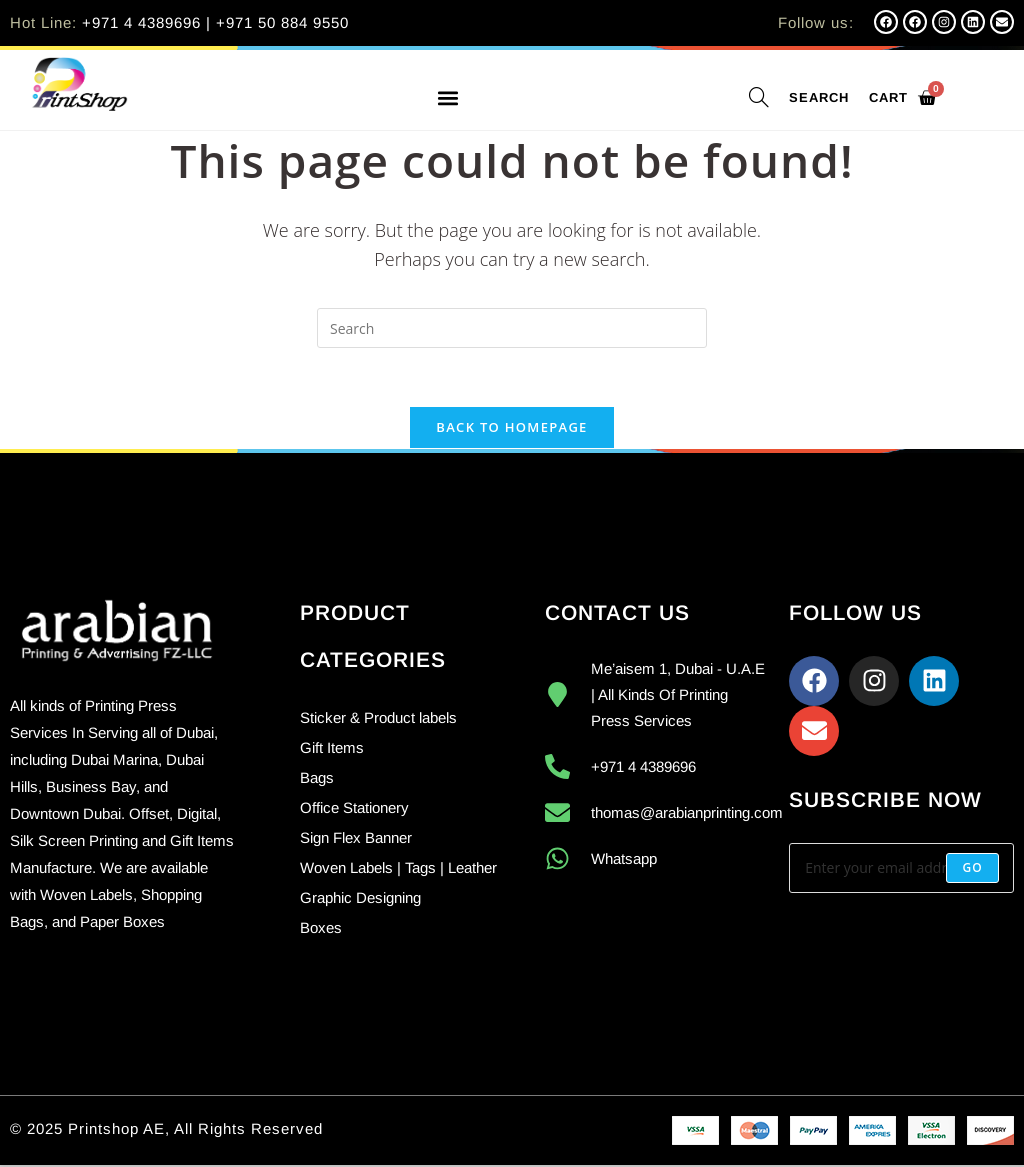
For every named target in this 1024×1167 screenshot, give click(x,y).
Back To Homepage (511, 429)
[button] (447, 98)
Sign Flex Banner (356, 839)
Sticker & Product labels (378, 719)
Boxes (321, 929)
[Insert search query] (512, 328)
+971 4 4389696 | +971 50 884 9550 (215, 22)
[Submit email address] (972, 870)
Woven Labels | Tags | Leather (398, 869)
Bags (317, 779)
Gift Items (332, 749)
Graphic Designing (360, 899)
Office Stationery (354, 809)
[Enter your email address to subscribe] (901, 870)
